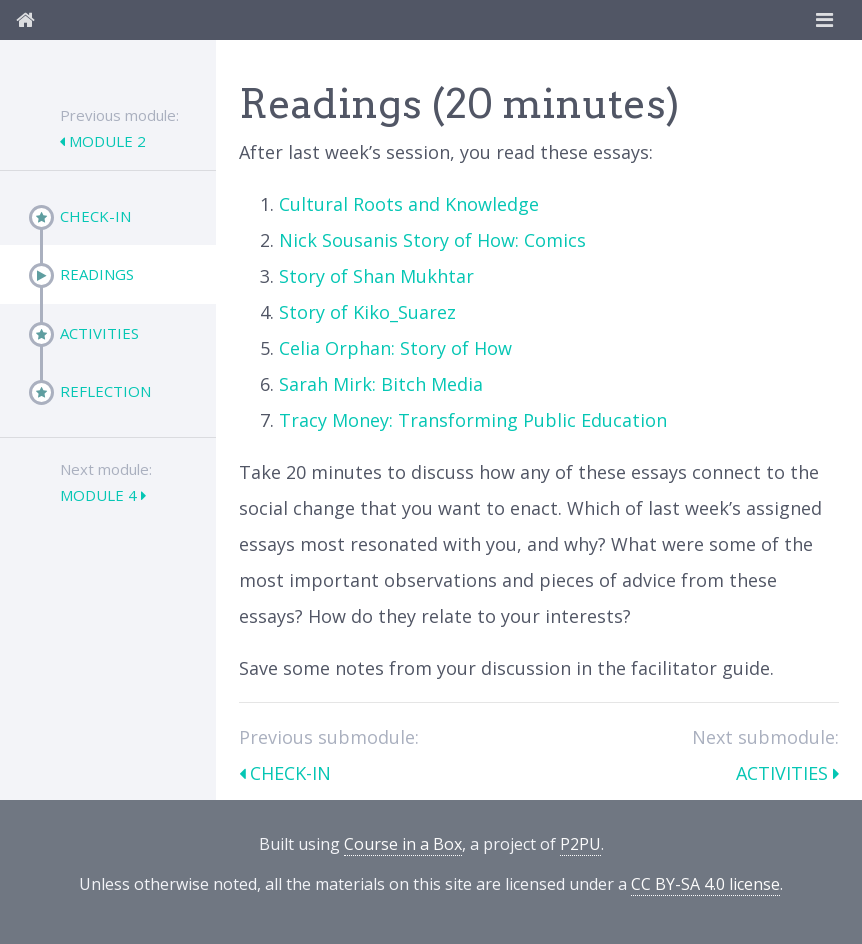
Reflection (105, 391)
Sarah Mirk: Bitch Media (381, 384)
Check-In (95, 216)
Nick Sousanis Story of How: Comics (432, 240)
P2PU (580, 844)
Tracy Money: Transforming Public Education (473, 420)
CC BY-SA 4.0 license (705, 884)
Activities (99, 333)
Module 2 (105, 141)
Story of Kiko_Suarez (367, 312)
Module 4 (100, 495)
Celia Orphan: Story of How (395, 348)
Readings (97, 274)
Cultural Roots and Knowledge (409, 204)
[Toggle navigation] (824, 20)
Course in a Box (403, 844)
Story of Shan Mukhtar (376, 276)
